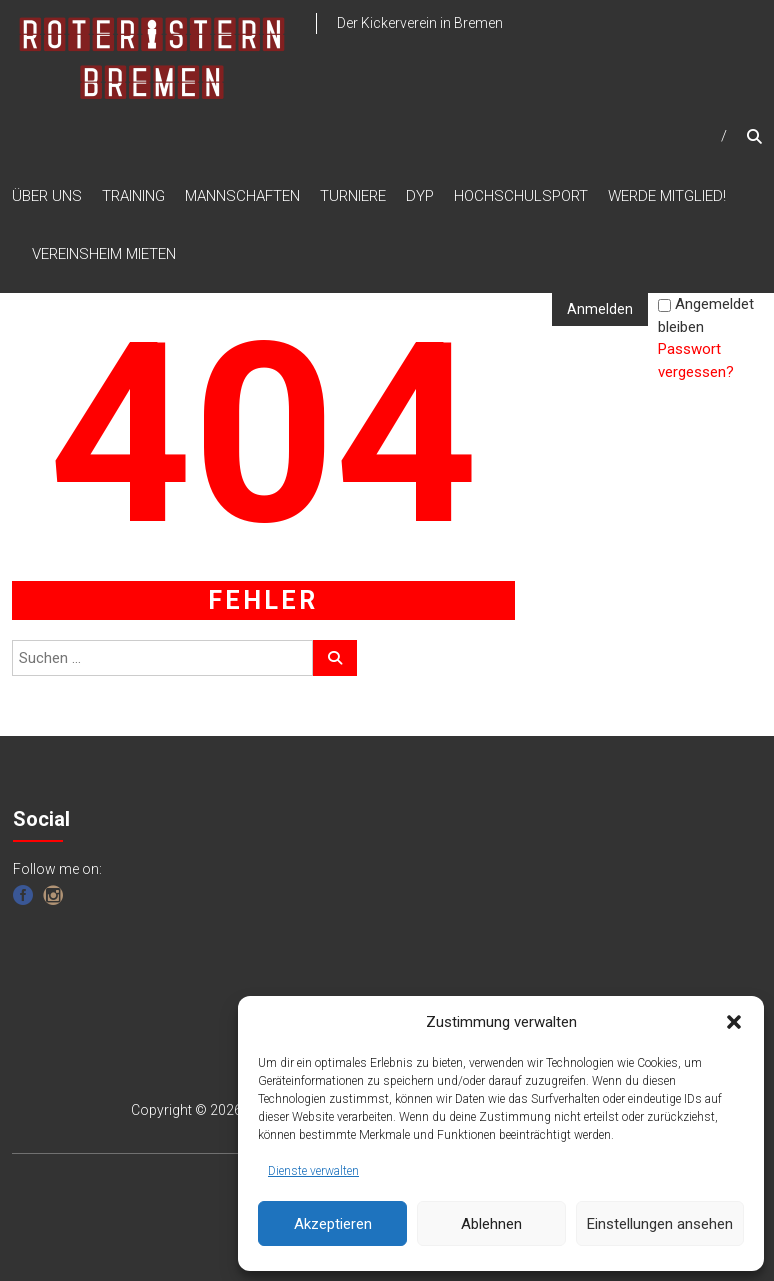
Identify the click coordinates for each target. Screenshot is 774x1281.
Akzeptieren (333, 1224)
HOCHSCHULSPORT (521, 196)
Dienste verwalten (313, 1171)
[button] (734, 1022)
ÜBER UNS (47, 196)
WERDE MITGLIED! (667, 196)
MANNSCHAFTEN (242, 196)
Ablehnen (491, 1224)
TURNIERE (353, 196)
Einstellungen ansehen (660, 1224)
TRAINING (133, 196)
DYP (420, 196)
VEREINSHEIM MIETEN (104, 254)
